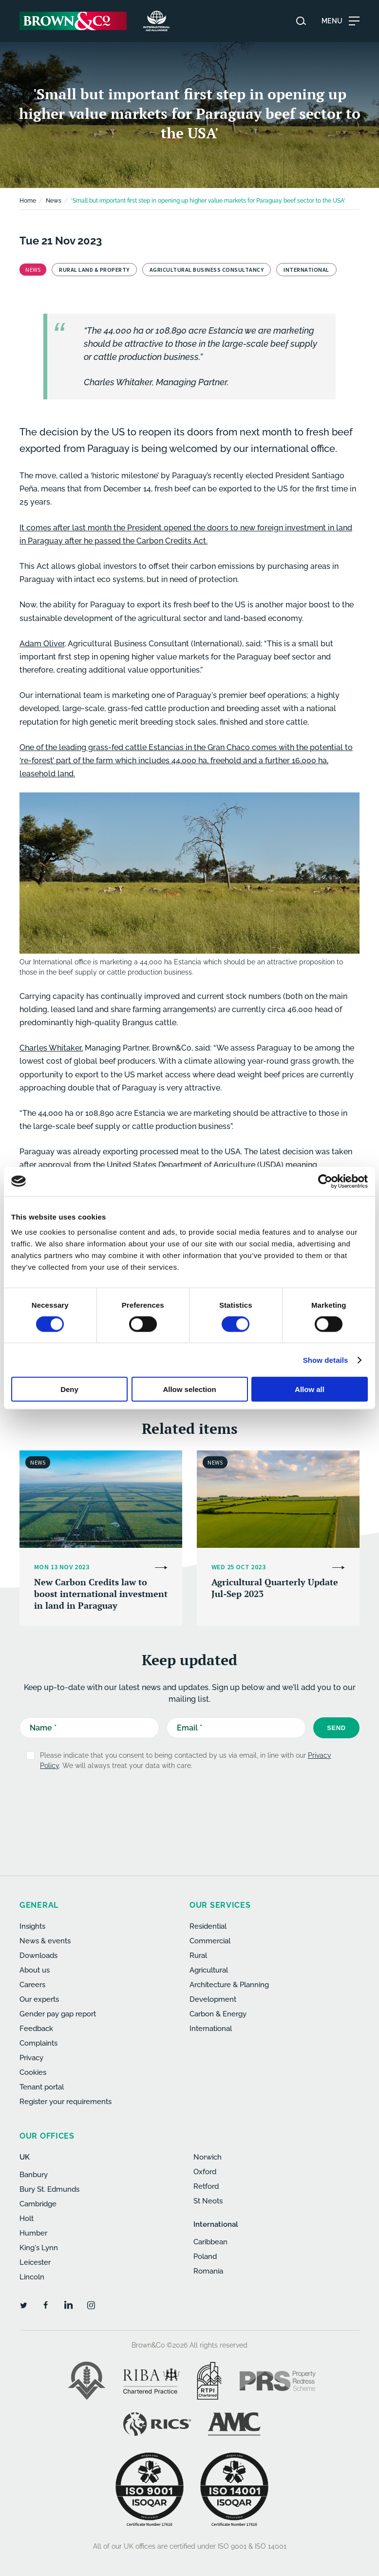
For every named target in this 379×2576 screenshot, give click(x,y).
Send (336, 1727)
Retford (206, 2186)
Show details (325, 1359)
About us (34, 1970)
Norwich (207, 2157)
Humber (33, 2233)
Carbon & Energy (218, 2014)
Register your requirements (65, 2101)
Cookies (32, 2072)
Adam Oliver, (42, 643)
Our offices (47, 2136)
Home (27, 200)
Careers (32, 1984)
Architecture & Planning (229, 1984)
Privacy (31, 2057)
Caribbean (210, 2242)
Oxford (204, 2171)
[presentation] (193, 1802)
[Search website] (301, 21)
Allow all (309, 1389)
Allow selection (189, 1389)
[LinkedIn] (68, 2305)
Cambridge (38, 2204)
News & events (45, 1941)
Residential (208, 1926)
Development (213, 1999)
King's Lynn (38, 2247)
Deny (69, 1389)
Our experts (39, 1999)
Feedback (36, 2028)
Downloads (38, 1955)
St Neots (208, 2201)
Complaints (38, 2043)
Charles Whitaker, (51, 1048)
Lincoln (31, 2277)
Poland (205, 2256)
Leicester (35, 2262)
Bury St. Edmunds (49, 2189)
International (211, 2028)
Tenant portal (41, 2087)
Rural (198, 1955)
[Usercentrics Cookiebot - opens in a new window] (325, 1181)
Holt (26, 2218)
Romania (208, 2271)
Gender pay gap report (57, 2014)
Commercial (210, 1941)
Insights (32, 1926)
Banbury (33, 2174)
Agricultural (209, 1970)
